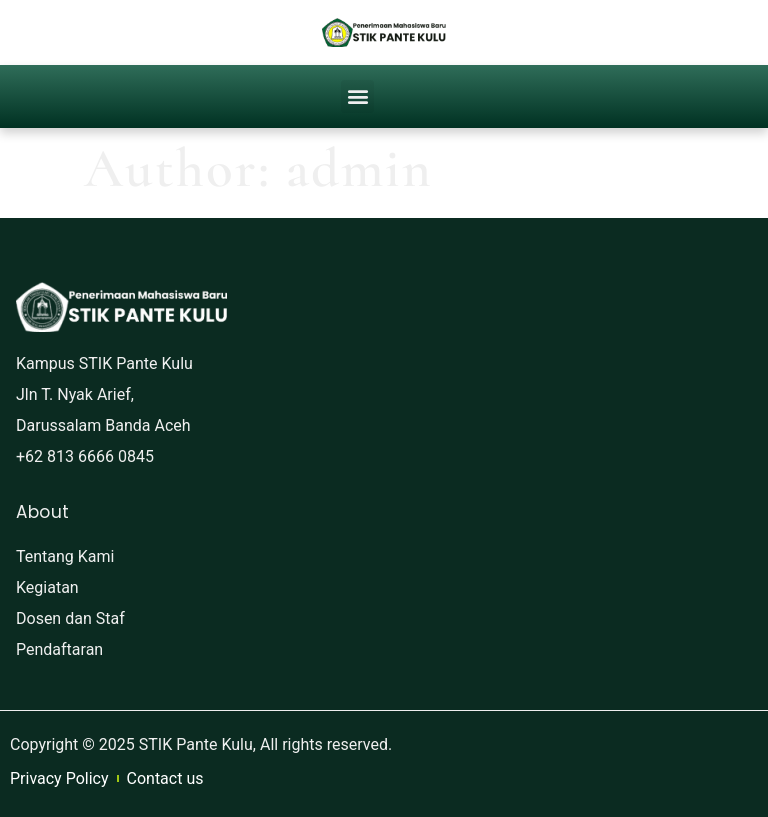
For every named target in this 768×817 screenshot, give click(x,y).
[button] (357, 96)
